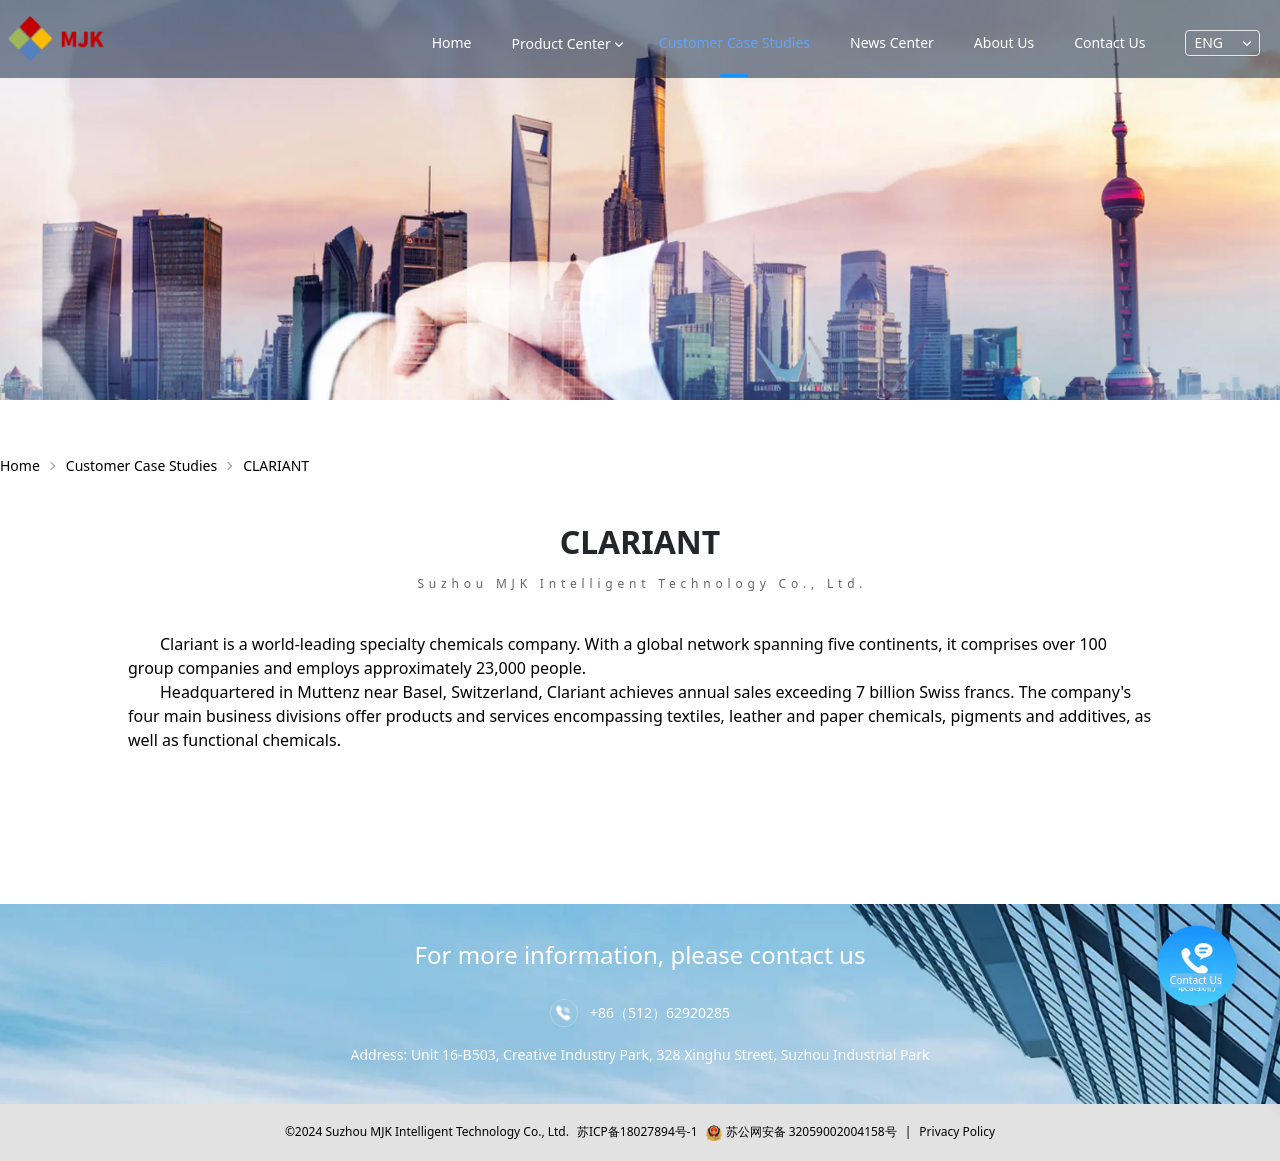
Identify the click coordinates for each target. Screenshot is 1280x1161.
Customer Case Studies (141, 465)
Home (452, 43)
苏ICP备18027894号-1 (637, 1131)
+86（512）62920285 (660, 1012)
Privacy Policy (957, 1131)
